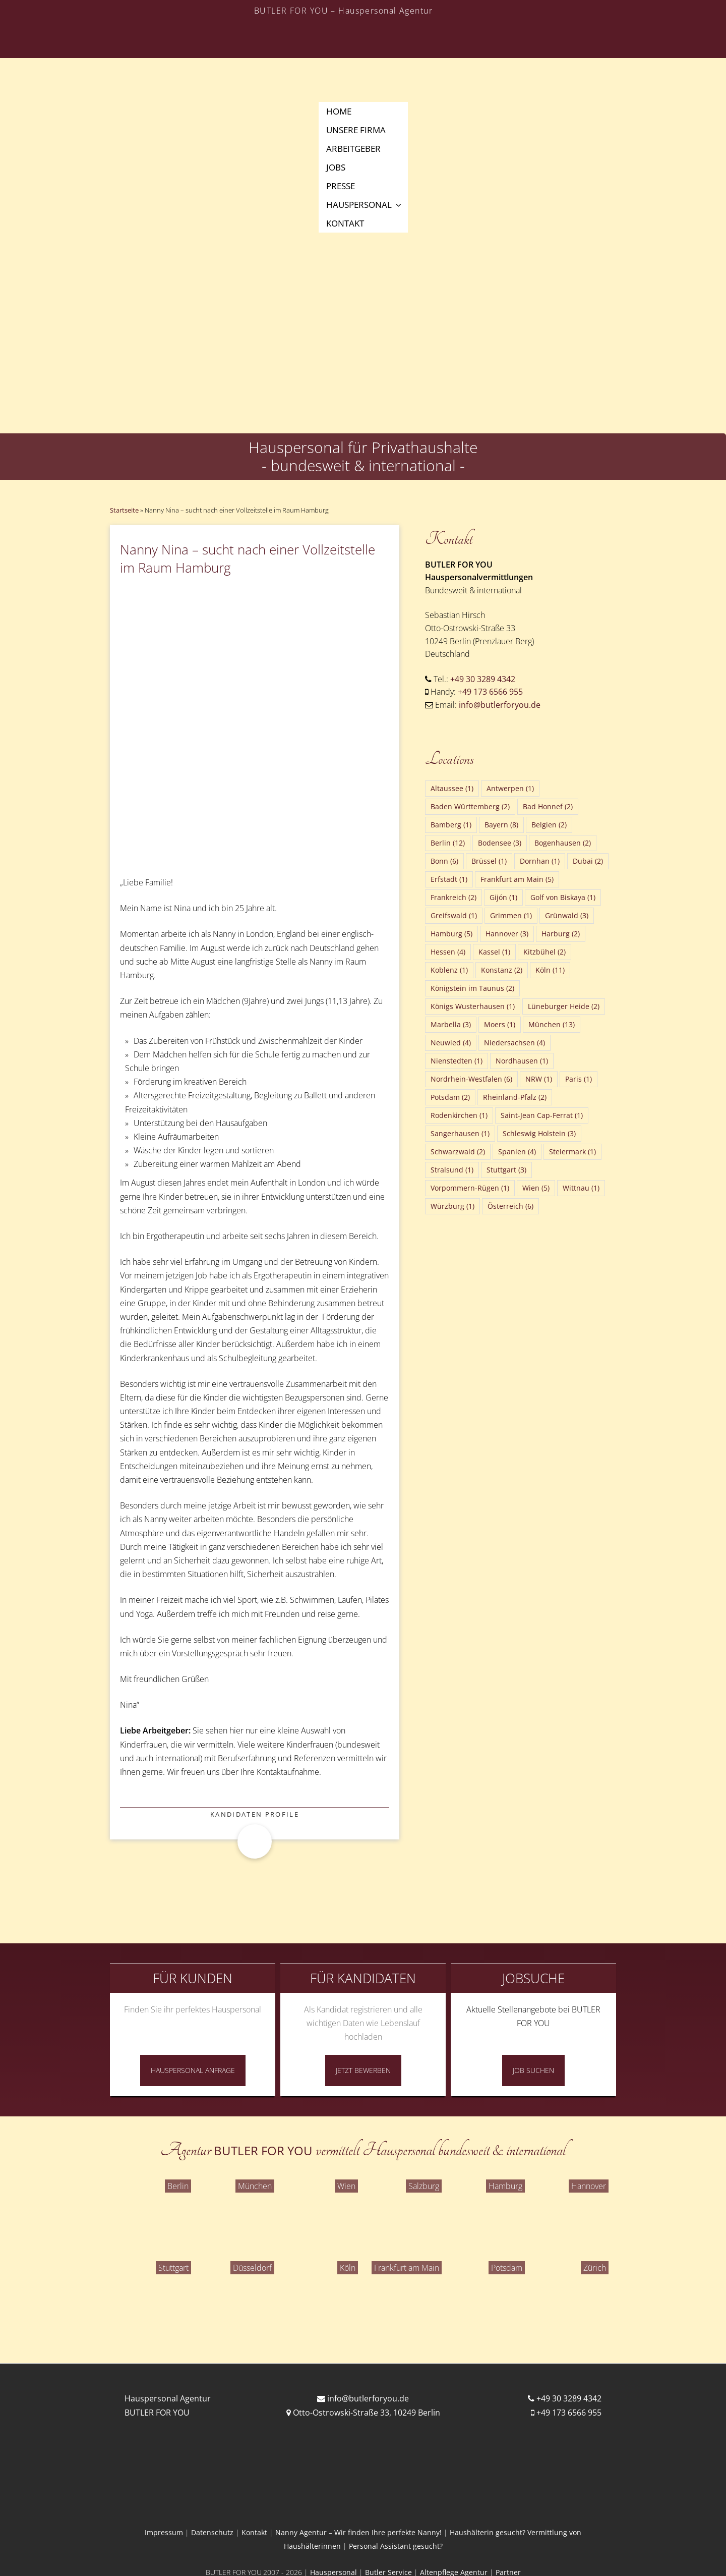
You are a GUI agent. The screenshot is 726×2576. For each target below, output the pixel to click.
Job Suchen (533, 2070)
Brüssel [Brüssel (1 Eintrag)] (489, 861)
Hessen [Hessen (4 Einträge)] (448, 952)
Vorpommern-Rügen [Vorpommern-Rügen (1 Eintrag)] (470, 1188)
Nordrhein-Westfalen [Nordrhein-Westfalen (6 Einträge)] (471, 1079)
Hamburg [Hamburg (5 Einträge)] (451, 933)
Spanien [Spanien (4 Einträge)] (517, 1151)
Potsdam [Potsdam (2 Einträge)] (450, 1097)
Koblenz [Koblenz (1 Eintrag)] (449, 970)
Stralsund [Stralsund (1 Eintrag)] (452, 1169)
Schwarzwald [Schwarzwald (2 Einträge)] (458, 1151)
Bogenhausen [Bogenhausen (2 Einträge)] (562, 843)
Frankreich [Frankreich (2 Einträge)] (453, 897)
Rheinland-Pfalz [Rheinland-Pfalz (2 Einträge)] (515, 1097)
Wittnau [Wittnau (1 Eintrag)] (581, 1188)
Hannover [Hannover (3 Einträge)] (507, 933)
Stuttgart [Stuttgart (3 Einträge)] (506, 1169)
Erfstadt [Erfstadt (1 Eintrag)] (449, 879)
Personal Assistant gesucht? (396, 2546)
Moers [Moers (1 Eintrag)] (499, 1024)
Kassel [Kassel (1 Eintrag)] (494, 952)
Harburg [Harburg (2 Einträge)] (560, 933)
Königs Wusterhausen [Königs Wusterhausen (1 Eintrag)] (473, 1006)
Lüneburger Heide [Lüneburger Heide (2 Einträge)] (563, 1006)
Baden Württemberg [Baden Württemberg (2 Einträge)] (470, 806)
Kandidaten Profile (254, 1814)
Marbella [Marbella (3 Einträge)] (451, 1024)
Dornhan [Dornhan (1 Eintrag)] (540, 861)
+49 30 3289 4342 (482, 679)
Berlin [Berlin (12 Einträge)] (448, 843)
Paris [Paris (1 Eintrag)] (578, 1079)
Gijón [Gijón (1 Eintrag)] (503, 897)
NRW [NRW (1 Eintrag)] (538, 1079)
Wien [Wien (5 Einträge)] (536, 1188)
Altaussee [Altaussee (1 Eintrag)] (452, 788)
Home (338, 111)
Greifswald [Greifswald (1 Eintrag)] (454, 915)
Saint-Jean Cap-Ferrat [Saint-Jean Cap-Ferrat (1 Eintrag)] (542, 1115)
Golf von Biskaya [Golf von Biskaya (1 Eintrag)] (562, 897)
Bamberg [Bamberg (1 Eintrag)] (451, 824)
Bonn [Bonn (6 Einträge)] (444, 861)
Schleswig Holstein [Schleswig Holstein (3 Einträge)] (539, 1133)
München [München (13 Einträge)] (551, 1024)
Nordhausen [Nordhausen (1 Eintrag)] (522, 1061)
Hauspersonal (364, 204)
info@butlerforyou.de (499, 704)
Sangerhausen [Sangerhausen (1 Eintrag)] (460, 1133)
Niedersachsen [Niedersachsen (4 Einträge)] (514, 1042)
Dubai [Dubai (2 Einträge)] (588, 861)
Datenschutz (212, 2532)
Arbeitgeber (353, 148)
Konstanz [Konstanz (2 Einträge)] (501, 970)
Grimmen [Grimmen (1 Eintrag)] (511, 915)
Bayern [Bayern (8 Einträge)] (501, 824)
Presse (340, 186)
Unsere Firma (356, 130)
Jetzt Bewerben (363, 2070)
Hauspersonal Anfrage (193, 2070)
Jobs (335, 167)
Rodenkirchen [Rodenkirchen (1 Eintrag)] (459, 1115)
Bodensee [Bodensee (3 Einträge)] (499, 843)
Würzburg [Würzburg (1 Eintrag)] (452, 1206)
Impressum (164, 2532)
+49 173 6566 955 (490, 691)
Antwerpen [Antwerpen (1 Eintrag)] (510, 788)
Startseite (124, 510)
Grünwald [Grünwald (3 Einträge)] (566, 915)
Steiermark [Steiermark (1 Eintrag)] (572, 1151)
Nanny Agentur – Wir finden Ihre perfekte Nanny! (358, 2532)
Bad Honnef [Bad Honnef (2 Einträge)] (548, 806)
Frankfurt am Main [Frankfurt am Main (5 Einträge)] (517, 879)
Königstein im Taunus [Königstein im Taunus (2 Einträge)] (472, 988)
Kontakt (345, 223)
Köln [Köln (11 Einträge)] (550, 970)
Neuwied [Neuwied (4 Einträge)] (451, 1042)
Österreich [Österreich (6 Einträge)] (510, 1206)
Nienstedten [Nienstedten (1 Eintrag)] (456, 1061)
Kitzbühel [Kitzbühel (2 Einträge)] (544, 952)
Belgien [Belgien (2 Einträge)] (549, 824)
